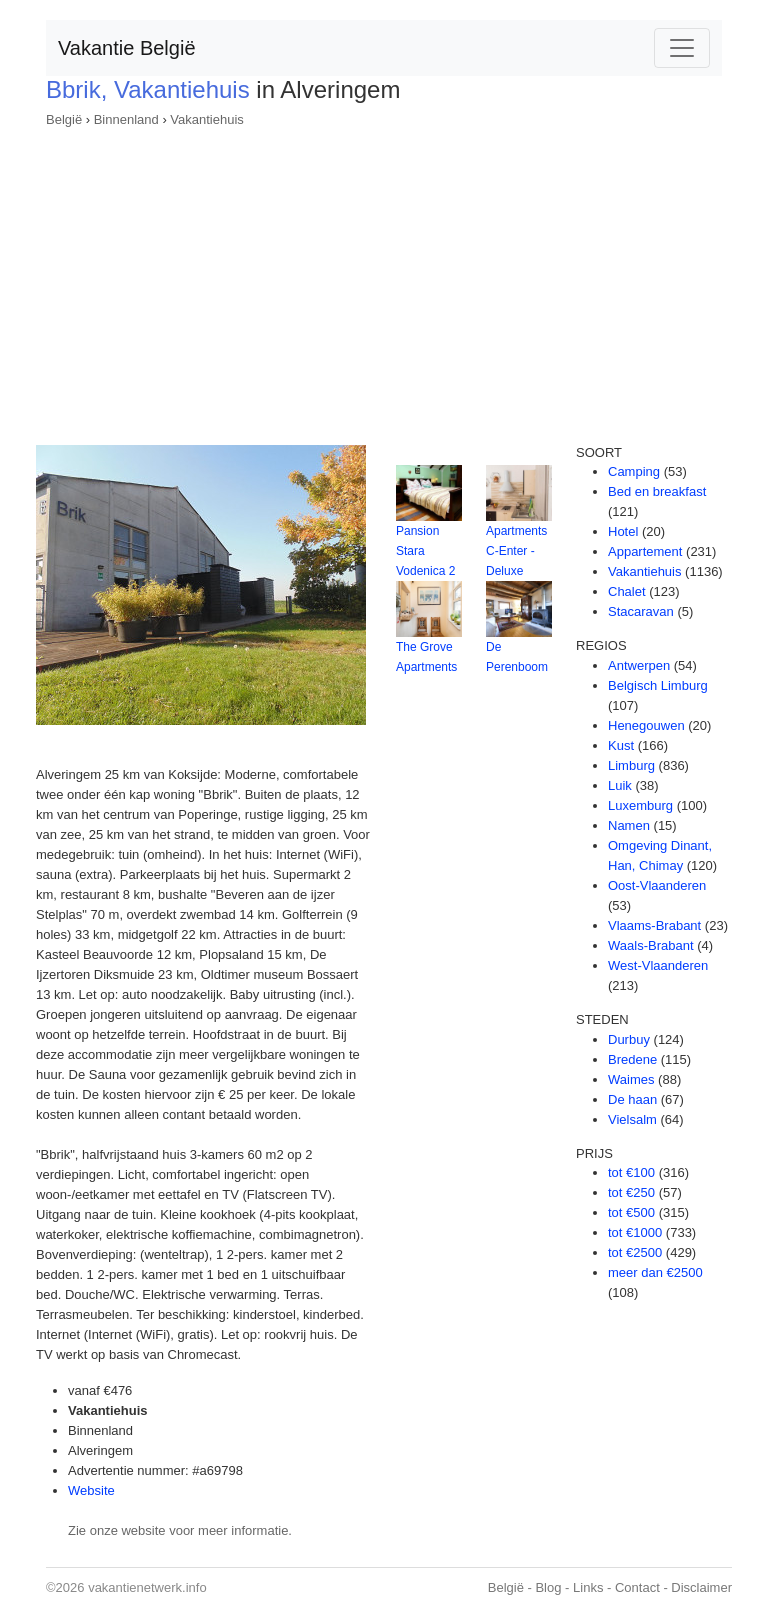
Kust (621, 745)
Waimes (631, 1079)
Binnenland (126, 119)
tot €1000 (635, 1232)
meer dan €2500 (655, 1272)
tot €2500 (635, 1252)
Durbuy (629, 1039)
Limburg (631, 765)
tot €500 (631, 1212)
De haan (632, 1099)
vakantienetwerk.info (147, 1587)
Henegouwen (646, 725)
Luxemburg (640, 805)
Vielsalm (632, 1119)
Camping (634, 471)
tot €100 (631, 1172)
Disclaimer (701, 1587)
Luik (620, 785)
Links (588, 1587)
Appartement (645, 551)
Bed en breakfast (657, 491)
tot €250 (631, 1192)
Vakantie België (127, 48)
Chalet (627, 591)
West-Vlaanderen (658, 965)
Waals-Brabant (651, 945)
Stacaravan (641, 611)
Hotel (623, 531)
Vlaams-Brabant (654, 925)
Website (91, 1490)
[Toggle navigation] (682, 48)
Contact (637, 1587)
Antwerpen (639, 665)
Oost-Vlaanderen (657, 885)
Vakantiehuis (206, 119)
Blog (548, 1587)
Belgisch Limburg (658, 685)
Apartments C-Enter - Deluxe (516, 551)
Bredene (632, 1059)
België (64, 119)
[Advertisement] (384, 280)
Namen (629, 825)
